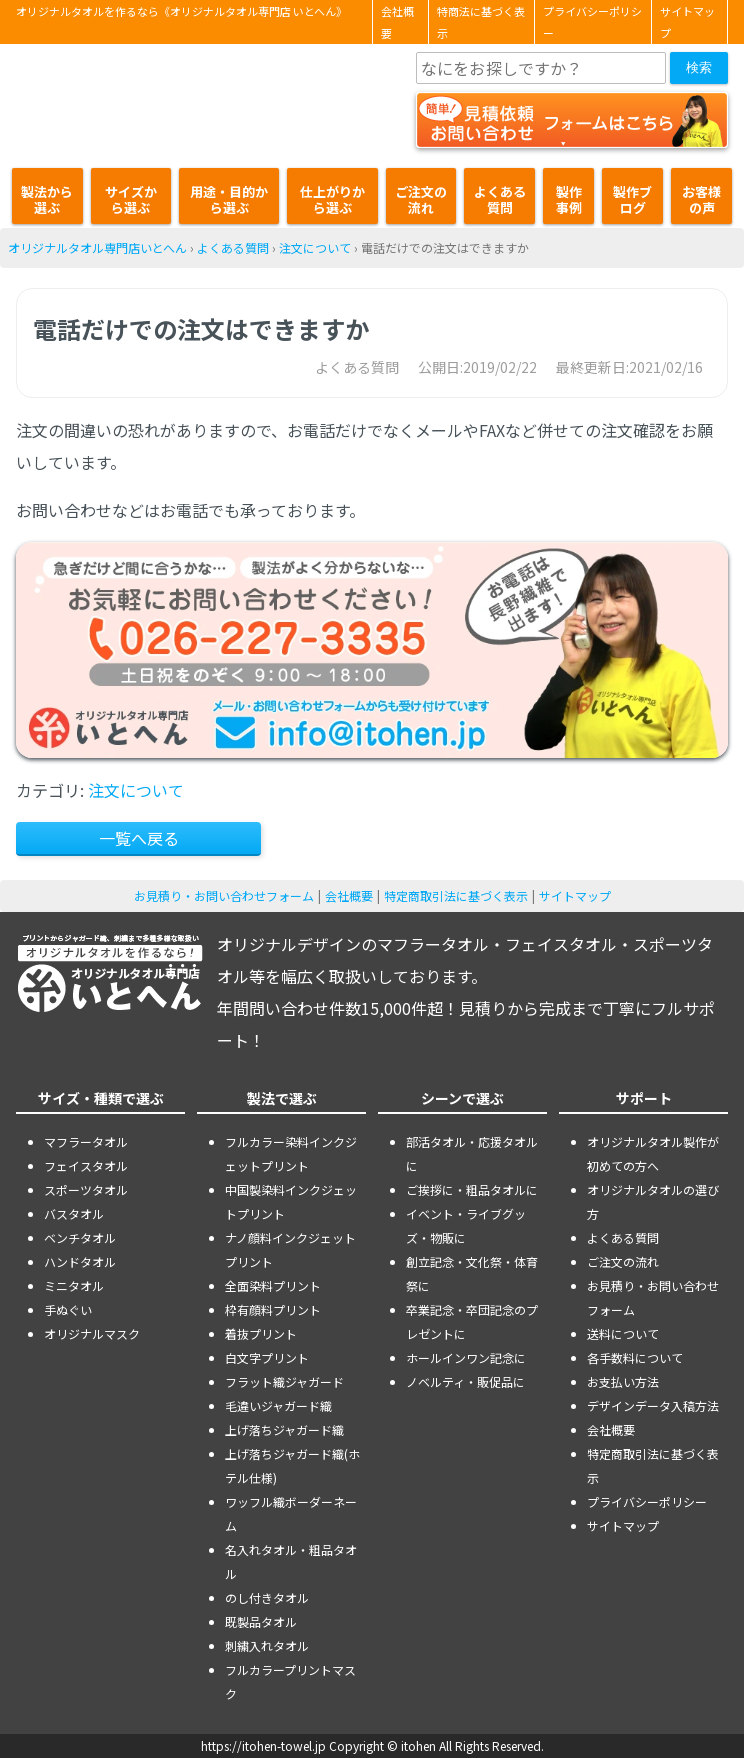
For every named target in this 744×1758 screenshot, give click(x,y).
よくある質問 (500, 199)
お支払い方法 (623, 1381)
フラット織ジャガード (284, 1381)
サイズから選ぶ (131, 199)
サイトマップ (687, 22)
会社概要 (397, 22)
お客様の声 (701, 199)
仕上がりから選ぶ (332, 199)
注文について (315, 247)
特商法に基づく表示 (481, 22)
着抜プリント (261, 1333)
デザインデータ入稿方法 (653, 1405)
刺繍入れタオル (267, 1645)
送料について (623, 1333)
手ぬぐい (68, 1309)
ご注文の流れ (421, 199)
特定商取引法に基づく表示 (456, 895)
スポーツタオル (86, 1189)
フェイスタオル (86, 1165)
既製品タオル (261, 1621)
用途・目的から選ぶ (229, 199)
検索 (699, 67)
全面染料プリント (273, 1285)
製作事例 (569, 199)
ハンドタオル (80, 1261)
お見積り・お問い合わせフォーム (224, 895)
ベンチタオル (80, 1237)
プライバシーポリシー (592, 22)
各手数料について (635, 1357)
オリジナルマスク (92, 1333)
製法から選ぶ (47, 199)
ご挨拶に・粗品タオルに (472, 1189)
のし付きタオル (267, 1597)
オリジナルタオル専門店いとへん (97, 247)
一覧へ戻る (139, 838)
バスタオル (74, 1213)
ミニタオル (74, 1285)
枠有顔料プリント (273, 1309)
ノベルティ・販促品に (465, 1381)
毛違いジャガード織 (278, 1405)
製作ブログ (632, 199)
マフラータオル (86, 1141)
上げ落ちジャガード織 (284, 1429)
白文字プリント (267, 1357)
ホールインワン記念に (466, 1357)
